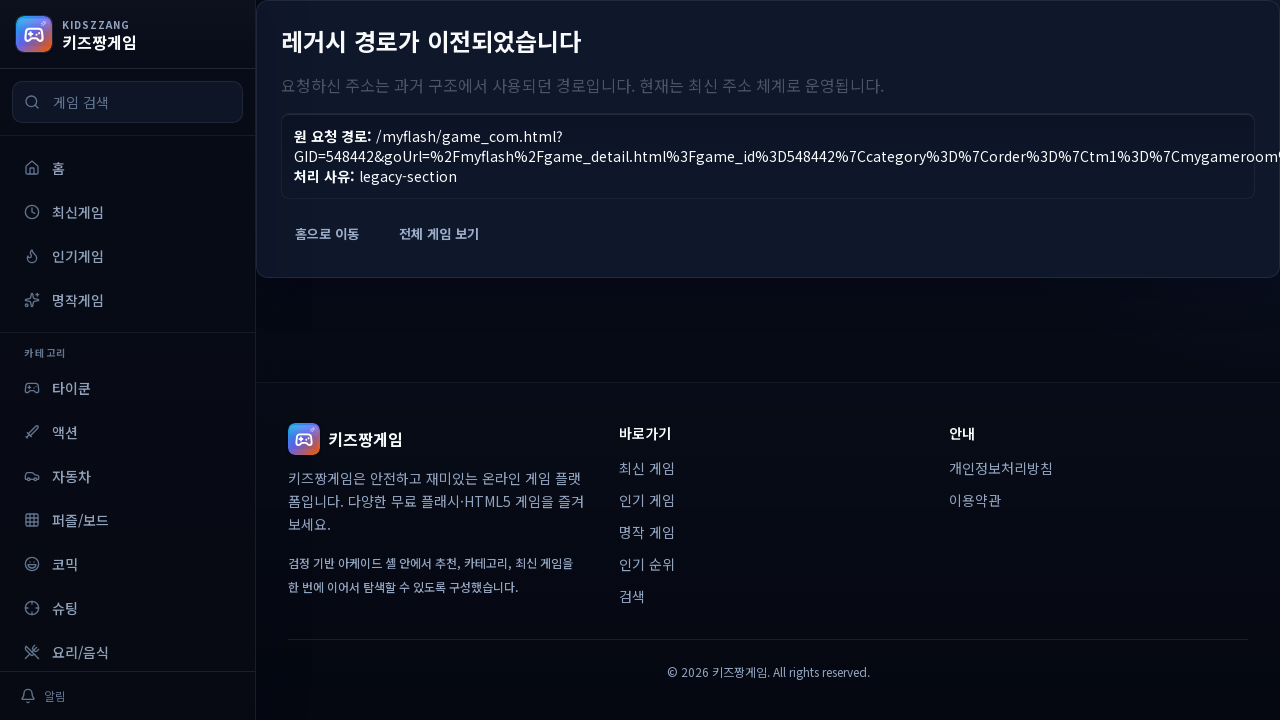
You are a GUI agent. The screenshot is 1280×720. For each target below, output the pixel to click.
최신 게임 (647, 468)
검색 (632, 596)
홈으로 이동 (327, 233)
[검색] (32, 102)
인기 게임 (647, 500)
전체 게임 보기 (439, 233)
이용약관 (975, 500)
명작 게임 (647, 532)
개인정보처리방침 (1001, 468)
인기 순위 (647, 564)
